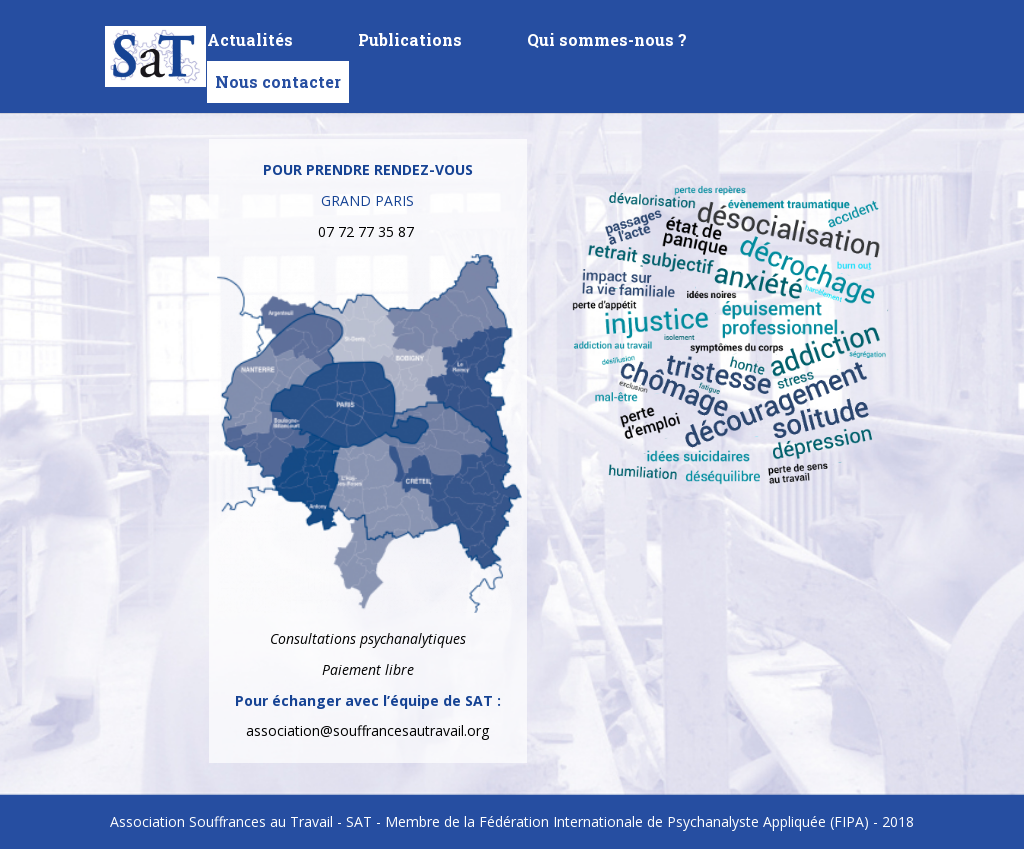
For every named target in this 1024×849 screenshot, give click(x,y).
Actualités (250, 41)
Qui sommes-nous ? (607, 41)
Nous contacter (278, 81)
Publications (410, 41)
